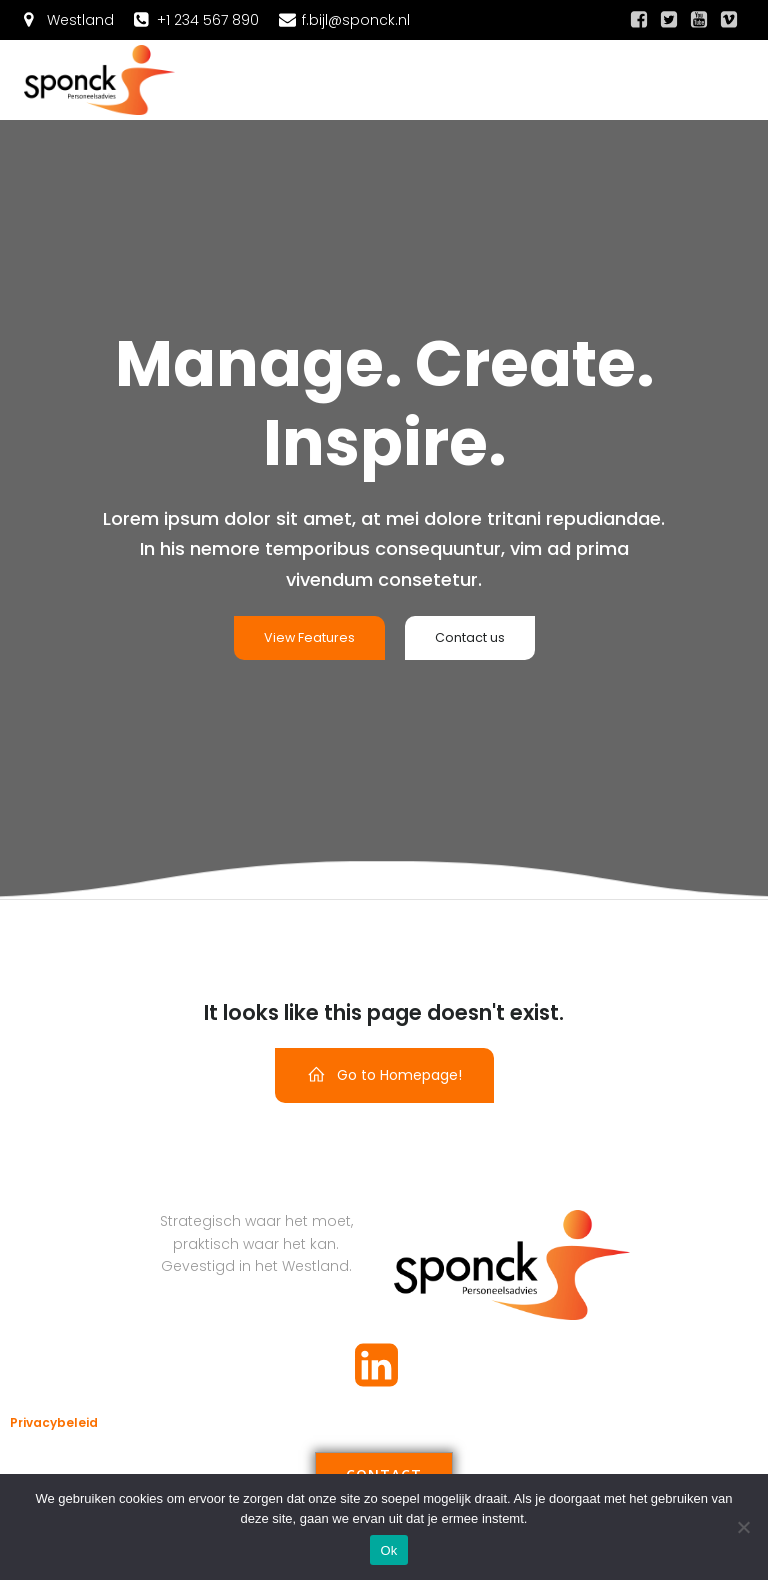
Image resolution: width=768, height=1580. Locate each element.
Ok (388, 1550)
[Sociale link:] (639, 20)
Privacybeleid (54, 1422)
